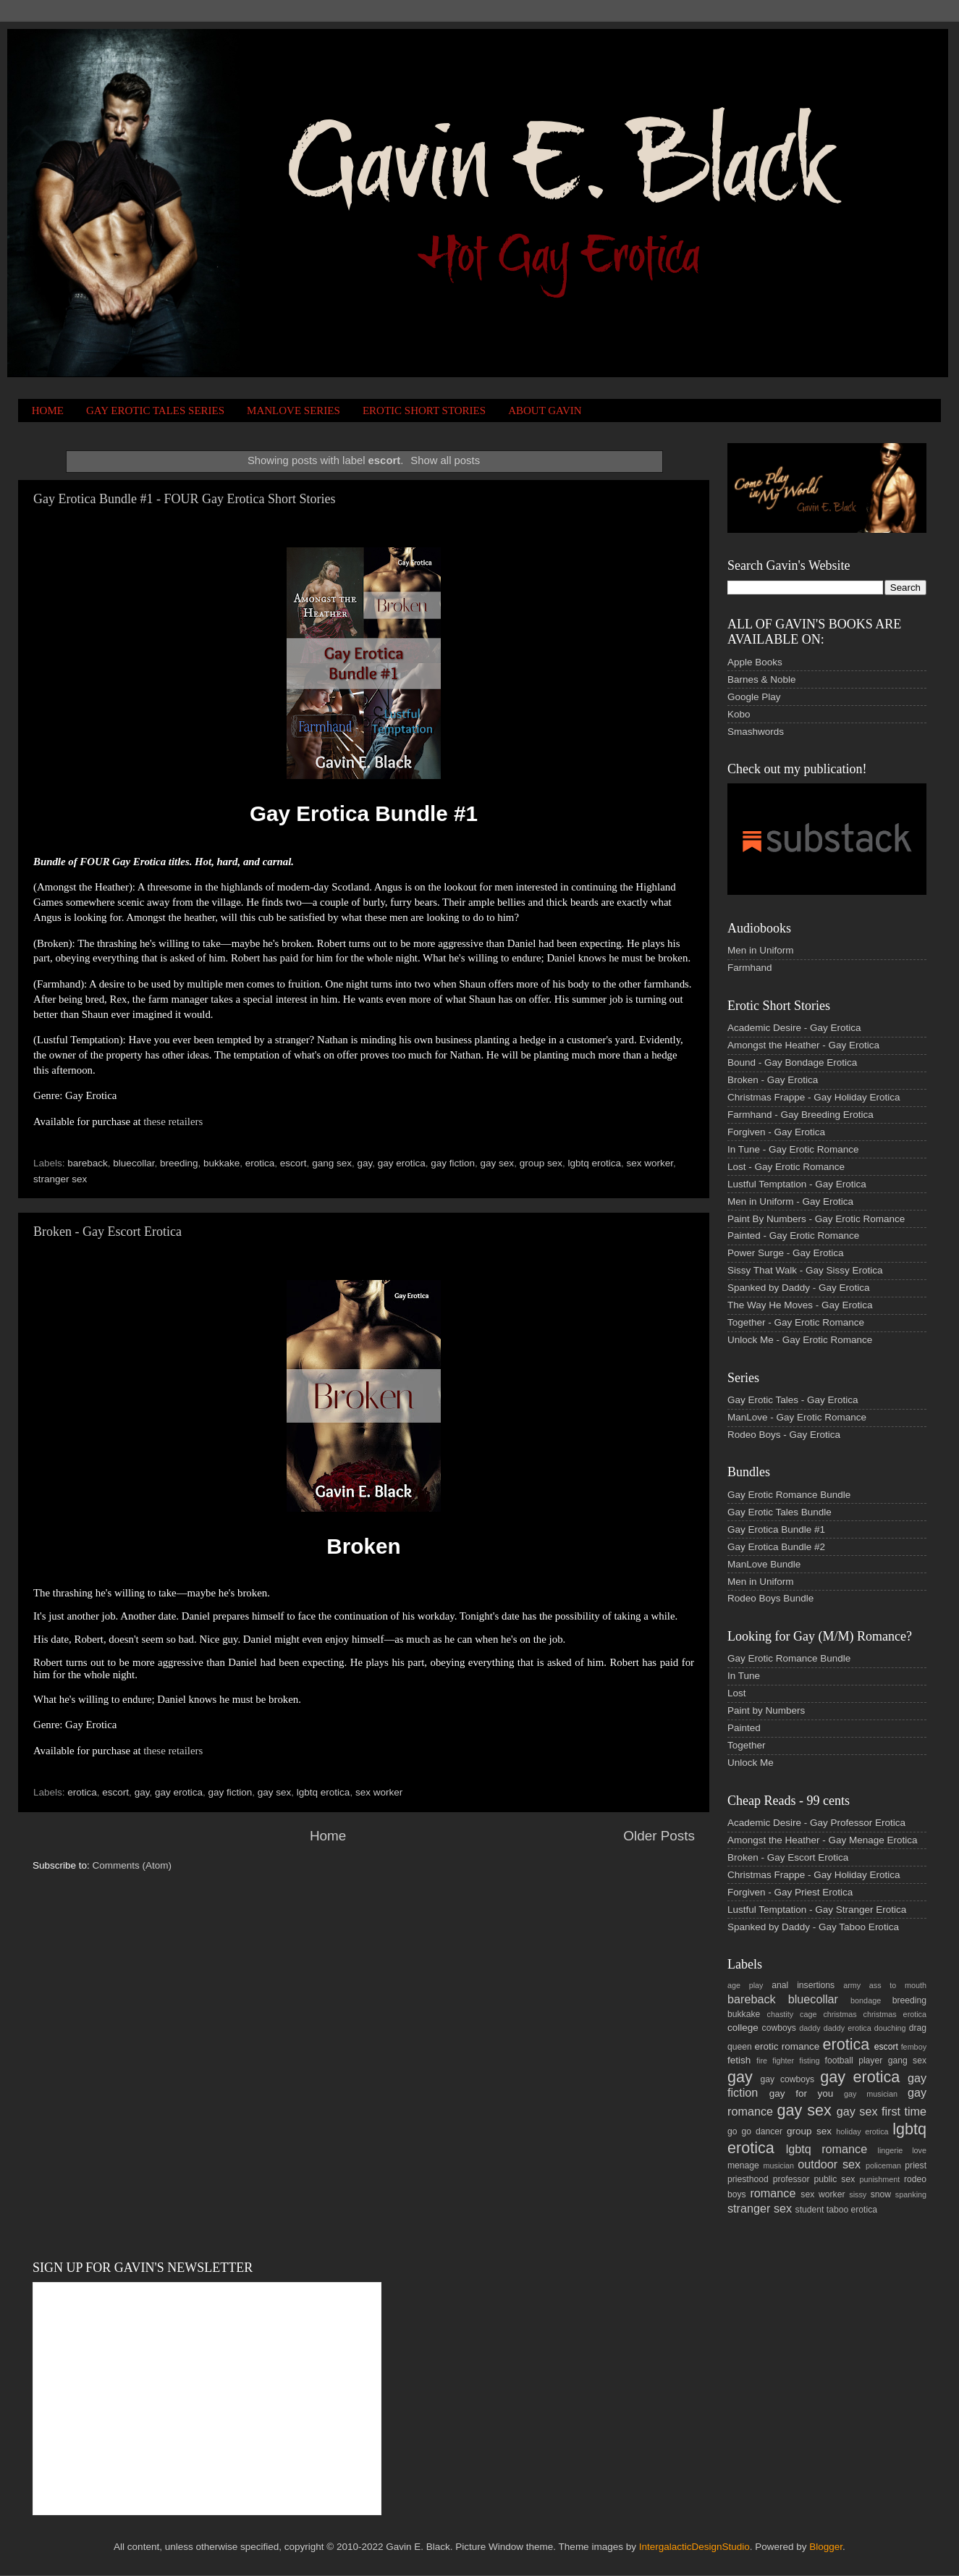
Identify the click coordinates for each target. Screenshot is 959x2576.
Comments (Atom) (132, 1865)
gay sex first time (881, 2111)
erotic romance (787, 2046)
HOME (48, 410)
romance (772, 2193)
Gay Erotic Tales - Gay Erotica (792, 1399)
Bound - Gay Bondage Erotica (792, 1062)
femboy (913, 2046)
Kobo (739, 714)
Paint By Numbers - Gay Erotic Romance (816, 1218)
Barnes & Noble (761, 679)
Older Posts (659, 1835)
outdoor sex (829, 2164)
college (743, 2027)
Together (746, 1745)
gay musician (870, 2093)
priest (915, 2165)
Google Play (754, 696)
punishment (879, 2179)
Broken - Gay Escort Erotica (107, 1231)
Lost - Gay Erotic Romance (786, 1166)
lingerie (890, 2150)
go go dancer (754, 2131)
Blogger (825, 2546)
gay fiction (453, 1163)
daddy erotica (847, 2028)
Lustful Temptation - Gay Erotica (796, 1184)
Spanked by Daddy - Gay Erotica (798, 1287)
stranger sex (60, 1179)
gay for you (801, 2093)
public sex (835, 2179)
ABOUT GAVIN (545, 410)
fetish (739, 2060)
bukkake (221, 1163)
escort (293, 1163)
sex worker (650, 1163)
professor (791, 2179)
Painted (744, 1727)
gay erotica (402, 1163)
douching (890, 2028)
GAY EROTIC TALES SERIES (155, 410)
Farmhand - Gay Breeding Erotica (800, 1114)
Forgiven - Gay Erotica (776, 1132)
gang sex (332, 1163)
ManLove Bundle (763, 1564)
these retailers (173, 1121)
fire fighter (775, 2060)
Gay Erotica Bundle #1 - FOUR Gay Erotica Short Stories (184, 499)
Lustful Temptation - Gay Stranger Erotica (816, 1909)
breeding (179, 1163)
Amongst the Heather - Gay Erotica (803, 1045)
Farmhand (749, 967)
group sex (541, 1163)
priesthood (748, 2179)
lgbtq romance (826, 2148)
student (809, 2210)
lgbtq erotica (594, 1163)
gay (364, 1163)
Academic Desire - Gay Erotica (794, 1027)
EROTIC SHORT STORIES (424, 410)
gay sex (498, 1163)
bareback (87, 1163)
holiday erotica (862, 2131)
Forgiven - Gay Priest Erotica (790, 1892)
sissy (857, 2194)
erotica (260, 1163)
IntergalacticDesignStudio (694, 2546)
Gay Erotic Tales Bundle (779, 1512)
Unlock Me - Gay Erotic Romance (799, 1339)
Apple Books (754, 662)
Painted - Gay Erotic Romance (793, 1235)
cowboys (779, 2028)
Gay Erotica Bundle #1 (776, 1529)
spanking (910, 2194)
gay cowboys (787, 2079)
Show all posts (445, 460)
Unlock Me (750, 1762)
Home (328, 1835)
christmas (839, 2014)
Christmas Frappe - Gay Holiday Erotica (813, 1097)
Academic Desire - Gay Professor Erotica (816, 1822)
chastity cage (792, 2014)
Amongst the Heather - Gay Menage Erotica (822, 1840)
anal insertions (803, 1985)
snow (881, 2194)
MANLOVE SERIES (293, 410)
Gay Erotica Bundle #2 (776, 1546)
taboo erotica (852, 2210)
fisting (809, 2060)
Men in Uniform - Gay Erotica (790, 1201)
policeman (883, 2165)
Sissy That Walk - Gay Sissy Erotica (805, 1270)
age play (745, 1985)
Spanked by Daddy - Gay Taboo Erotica (813, 1927)
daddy (809, 2028)
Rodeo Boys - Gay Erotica (783, 1434)
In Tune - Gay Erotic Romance (793, 1149)
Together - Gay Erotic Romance (795, 1322)
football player (854, 2060)
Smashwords (755, 731)
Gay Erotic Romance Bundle (788, 1494)
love (919, 2150)
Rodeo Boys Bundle (770, 1598)
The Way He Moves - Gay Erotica (800, 1305)
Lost (736, 1693)
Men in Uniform (760, 950)
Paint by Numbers (766, 1710)
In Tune (743, 1675)
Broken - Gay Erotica (772, 1079)
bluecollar (133, 1163)
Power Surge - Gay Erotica (785, 1252)
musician (778, 2165)
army (852, 1985)
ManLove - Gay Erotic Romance (796, 1417)
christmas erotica (895, 2014)
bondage (865, 2000)
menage (743, 2165)
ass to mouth (897, 1985)
